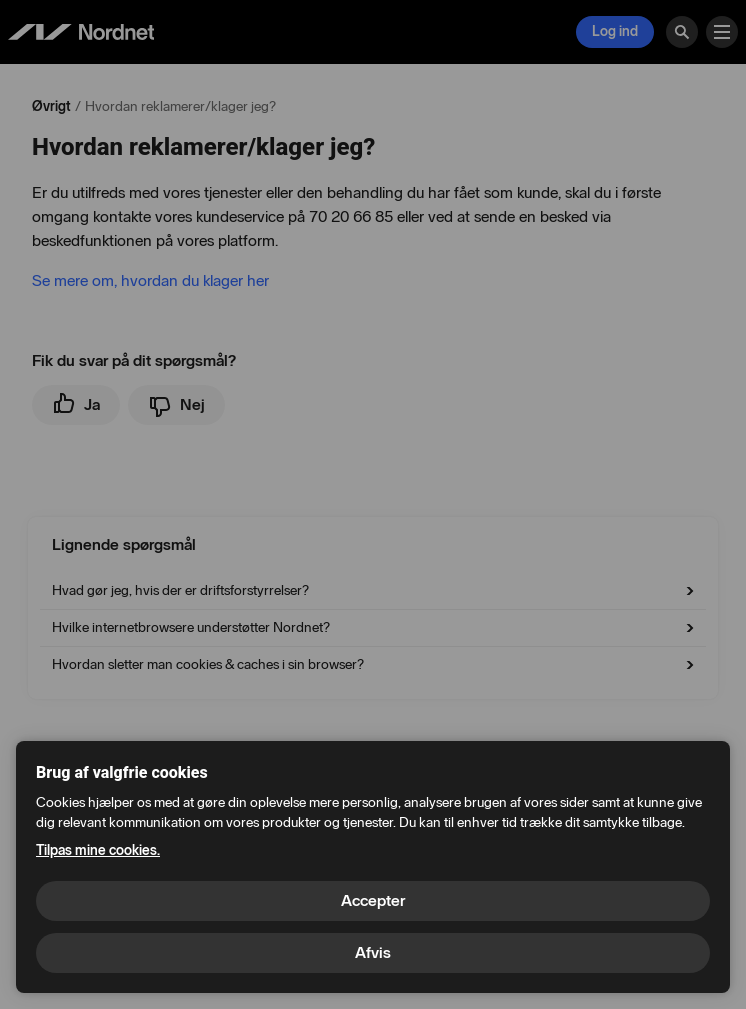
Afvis (373, 952)
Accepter (373, 900)
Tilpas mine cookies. (98, 850)
